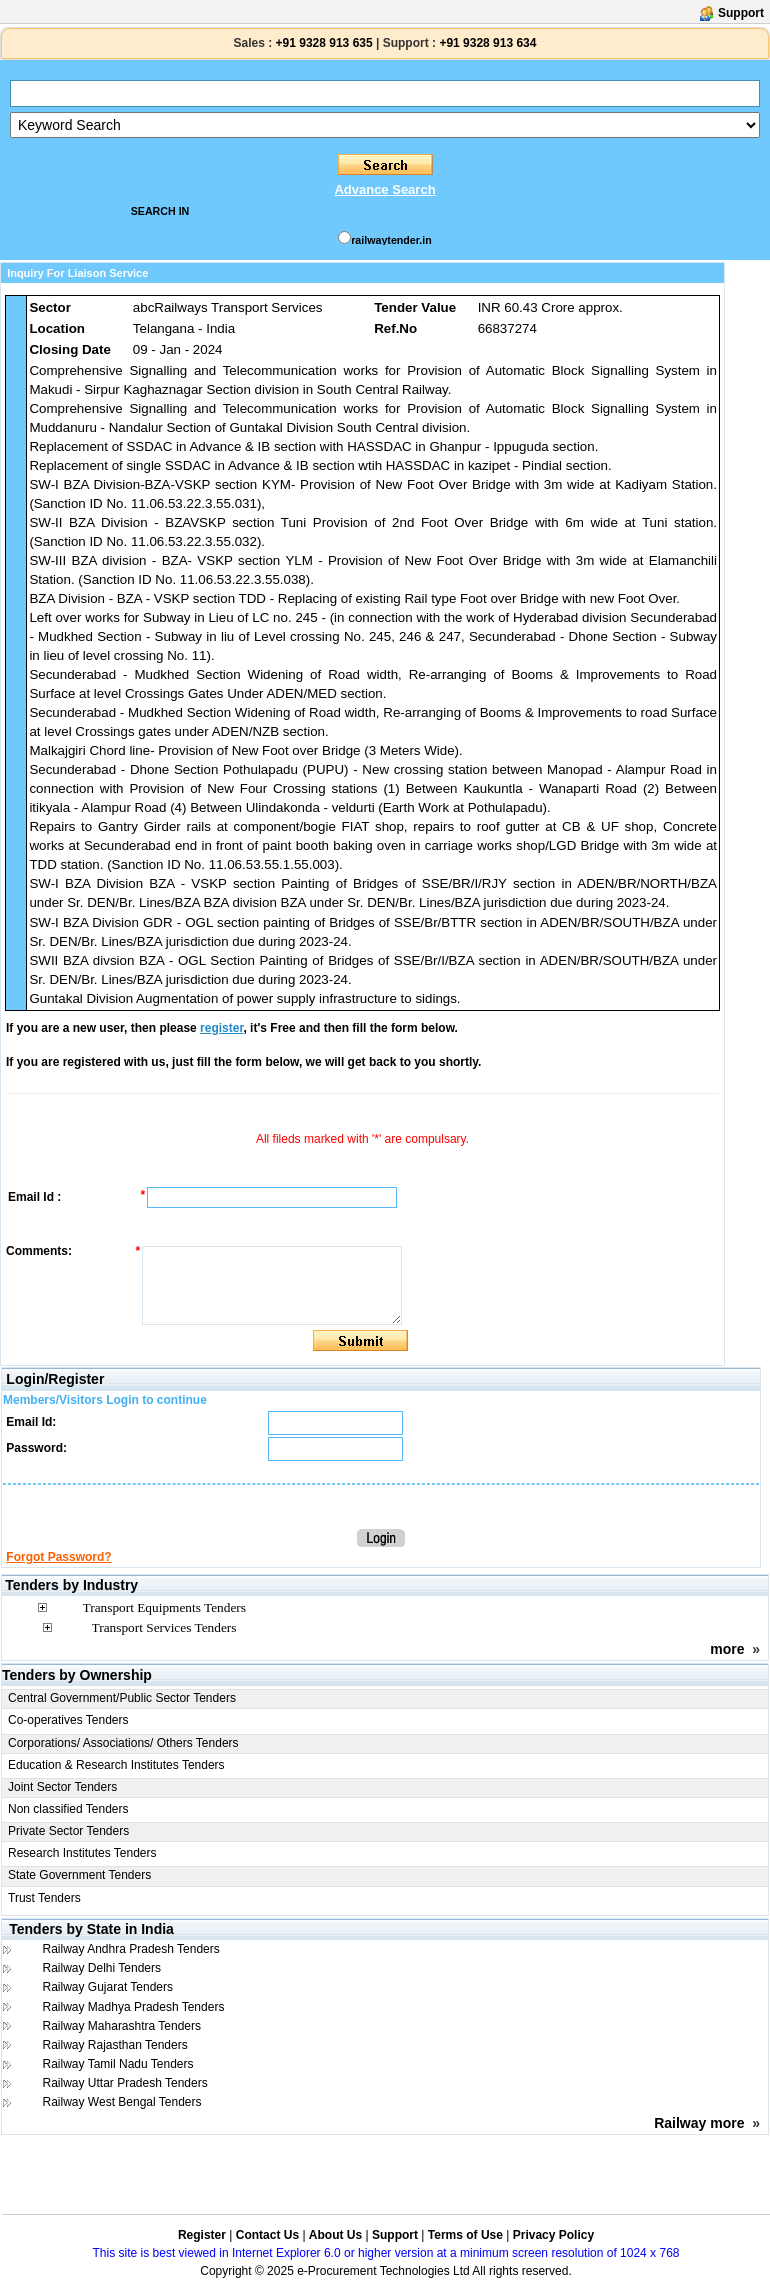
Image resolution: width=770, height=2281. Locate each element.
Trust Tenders (44, 1898)
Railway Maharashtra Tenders (122, 2026)
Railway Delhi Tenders (102, 1968)
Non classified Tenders (68, 1809)
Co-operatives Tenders (68, 1720)
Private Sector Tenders (68, 1831)
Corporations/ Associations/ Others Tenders (123, 1743)
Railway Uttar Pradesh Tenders (125, 2083)
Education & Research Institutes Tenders (116, 1765)
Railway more (699, 2123)
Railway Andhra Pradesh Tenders (131, 1949)
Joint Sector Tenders (62, 1787)
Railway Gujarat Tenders (108, 1987)
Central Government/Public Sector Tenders (122, 1698)
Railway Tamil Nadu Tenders (118, 2064)
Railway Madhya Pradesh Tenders (134, 2007)
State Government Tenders (79, 1875)
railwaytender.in (391, 240)
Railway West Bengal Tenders (122, 2102)
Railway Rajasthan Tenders (115, 2045)
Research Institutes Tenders (82, 1853)
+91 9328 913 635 (322, 43)
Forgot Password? (58, 1557)
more (727, 1649)
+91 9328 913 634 (487, 43)
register (221, 1028)
